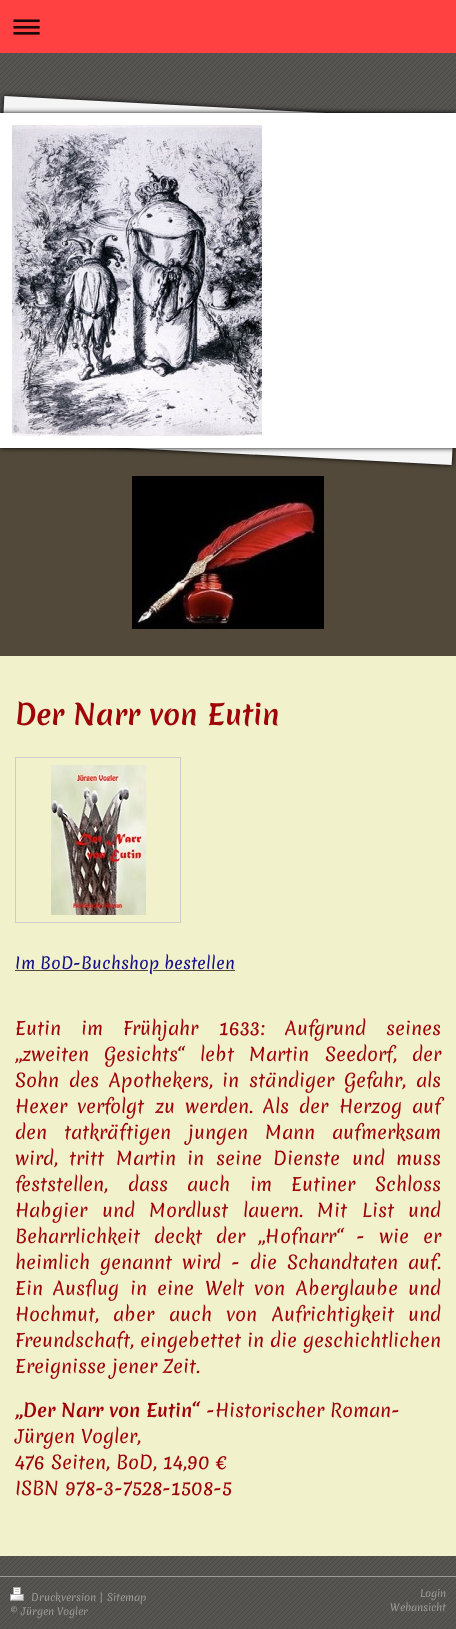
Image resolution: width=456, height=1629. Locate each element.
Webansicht (418, 1607)
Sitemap (126, 1597)
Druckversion (54, 1597)
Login (433, 1593)
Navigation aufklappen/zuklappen (228, 26)
